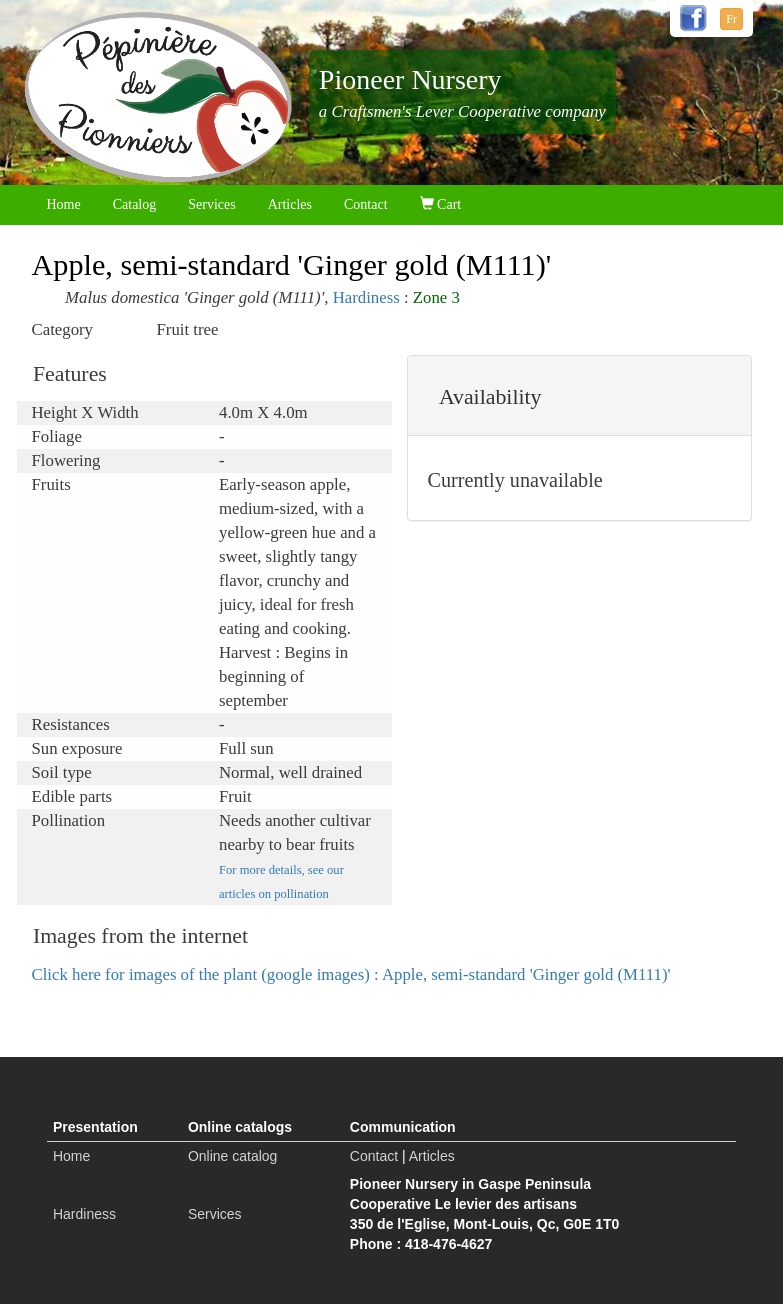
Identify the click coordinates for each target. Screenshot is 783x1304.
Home (64, 204)
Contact (366, 204)
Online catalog (233, 1156)
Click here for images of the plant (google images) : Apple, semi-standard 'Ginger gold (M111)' (351, 974)
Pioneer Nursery (410, 79)
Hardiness (366, 297)
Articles (290, 204)
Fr (731, 19)
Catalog (135, 204)
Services (211, 204)
